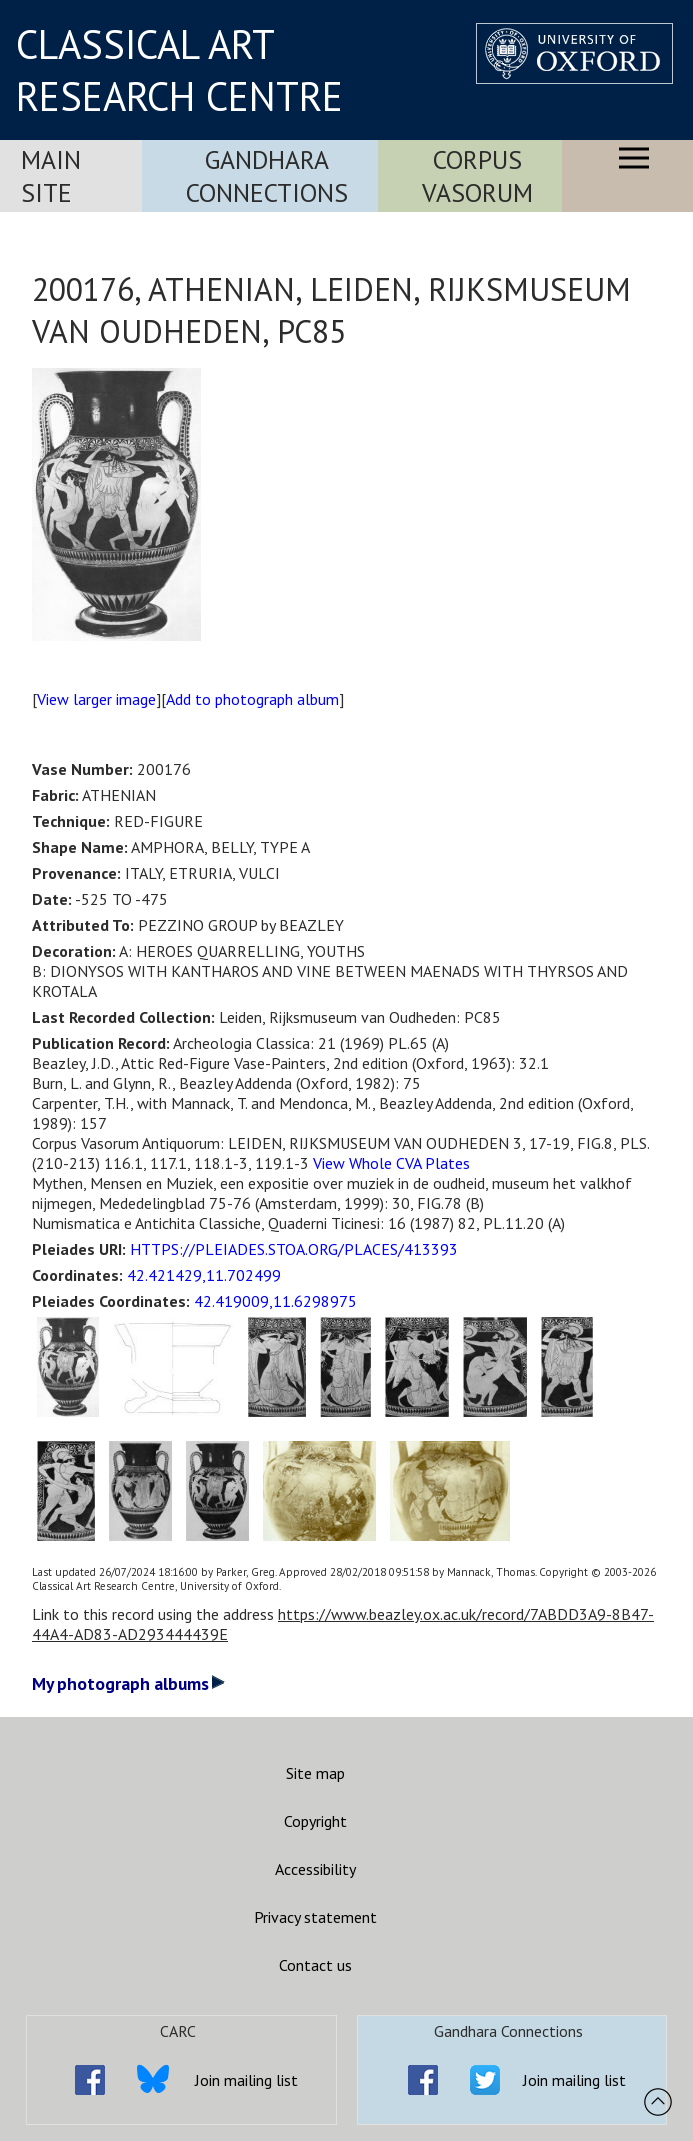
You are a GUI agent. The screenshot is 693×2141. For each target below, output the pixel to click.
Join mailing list (246, 2080)
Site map (315, 1773)
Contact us (315, 1965)
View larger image (96, 699)
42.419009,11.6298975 (275, 1301)
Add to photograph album (252, 699)
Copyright (315, 1821)
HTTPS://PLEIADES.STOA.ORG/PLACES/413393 (294, 1249)
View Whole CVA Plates (391, 1163)
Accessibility (315, 1869)
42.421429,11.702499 (204, 1275)
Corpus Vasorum (477, 176)
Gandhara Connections (267, 176)
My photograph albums (128, 1683)
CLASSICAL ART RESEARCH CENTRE (179, 70)
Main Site (51, 176)
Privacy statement (315, 1917)
